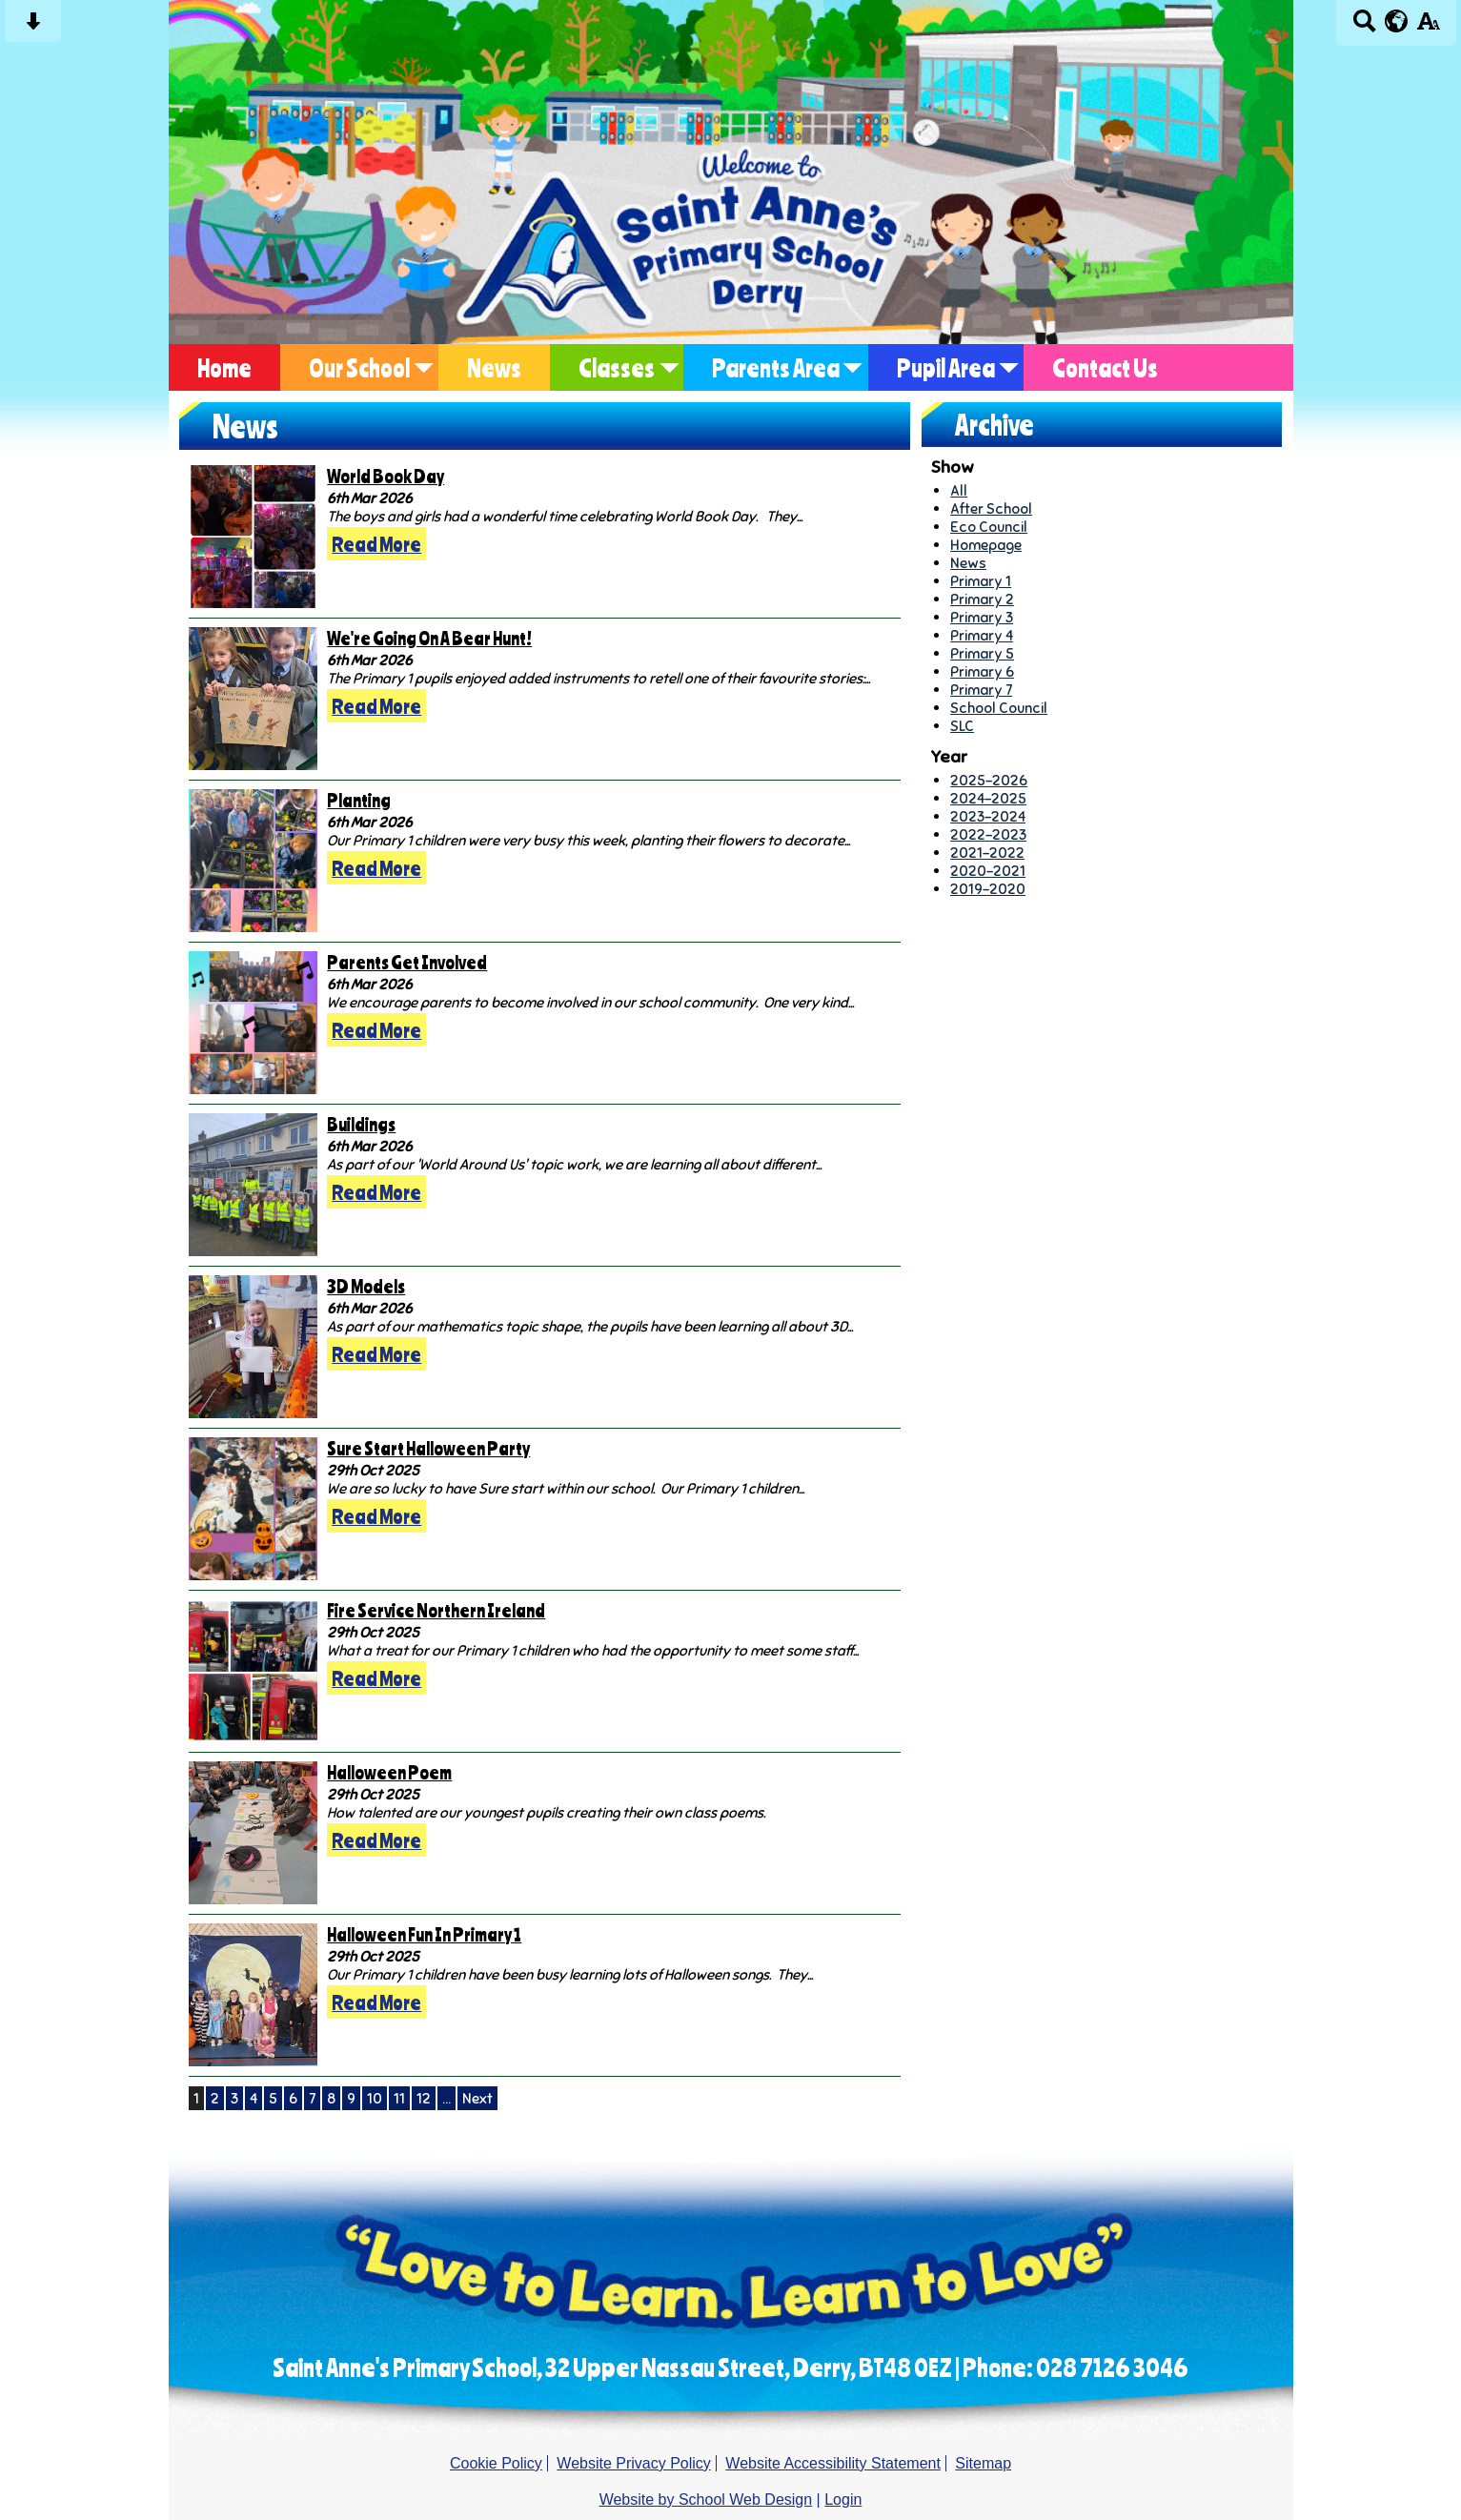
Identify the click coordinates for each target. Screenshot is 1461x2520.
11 (399, 2098)
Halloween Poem (389, 1772)
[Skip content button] (33, 27)
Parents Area (776, 367)
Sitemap (983, 2463)
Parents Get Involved (407, 962)
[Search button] (1364, 27)
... (446, 2098)
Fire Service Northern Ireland (436, 1610)
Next (477, 2098)
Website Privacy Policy (634, 2463)
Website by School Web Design (706, 2499)
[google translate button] (1396, 21)
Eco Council (988, 527)
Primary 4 (981, 635)
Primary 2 (982, 599)
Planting (359, 800)
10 (374, 2098)
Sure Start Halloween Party (428, 1448)
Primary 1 (980, 581)
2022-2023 (988, 834)
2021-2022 (987, 852)
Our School (359, 367)
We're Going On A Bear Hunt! (429, 638)
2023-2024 (987, 816)
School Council (998, 708)
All (958, 490)
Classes (616, 367)
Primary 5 (982, 653)
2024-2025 (988, 798)
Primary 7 (981, 690)
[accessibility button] (1428, 27)
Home (224, 367)
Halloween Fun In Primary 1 (424, 1934)
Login (843, 2499)
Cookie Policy (496, 2463)
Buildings (361, 1124)
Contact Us (1105, 367)
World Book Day (385, 476)
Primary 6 (982, 671)
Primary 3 (981, 617)
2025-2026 (988, 780)
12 (423, 2098)
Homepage (986, 545)
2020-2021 (987, 871)
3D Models (366, 1286)
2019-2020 (987, 889)
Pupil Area (946, 367)
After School (991, 508)
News (494, 367)
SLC (962, 726)
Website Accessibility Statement (833, 2463)
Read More (376, 544)
